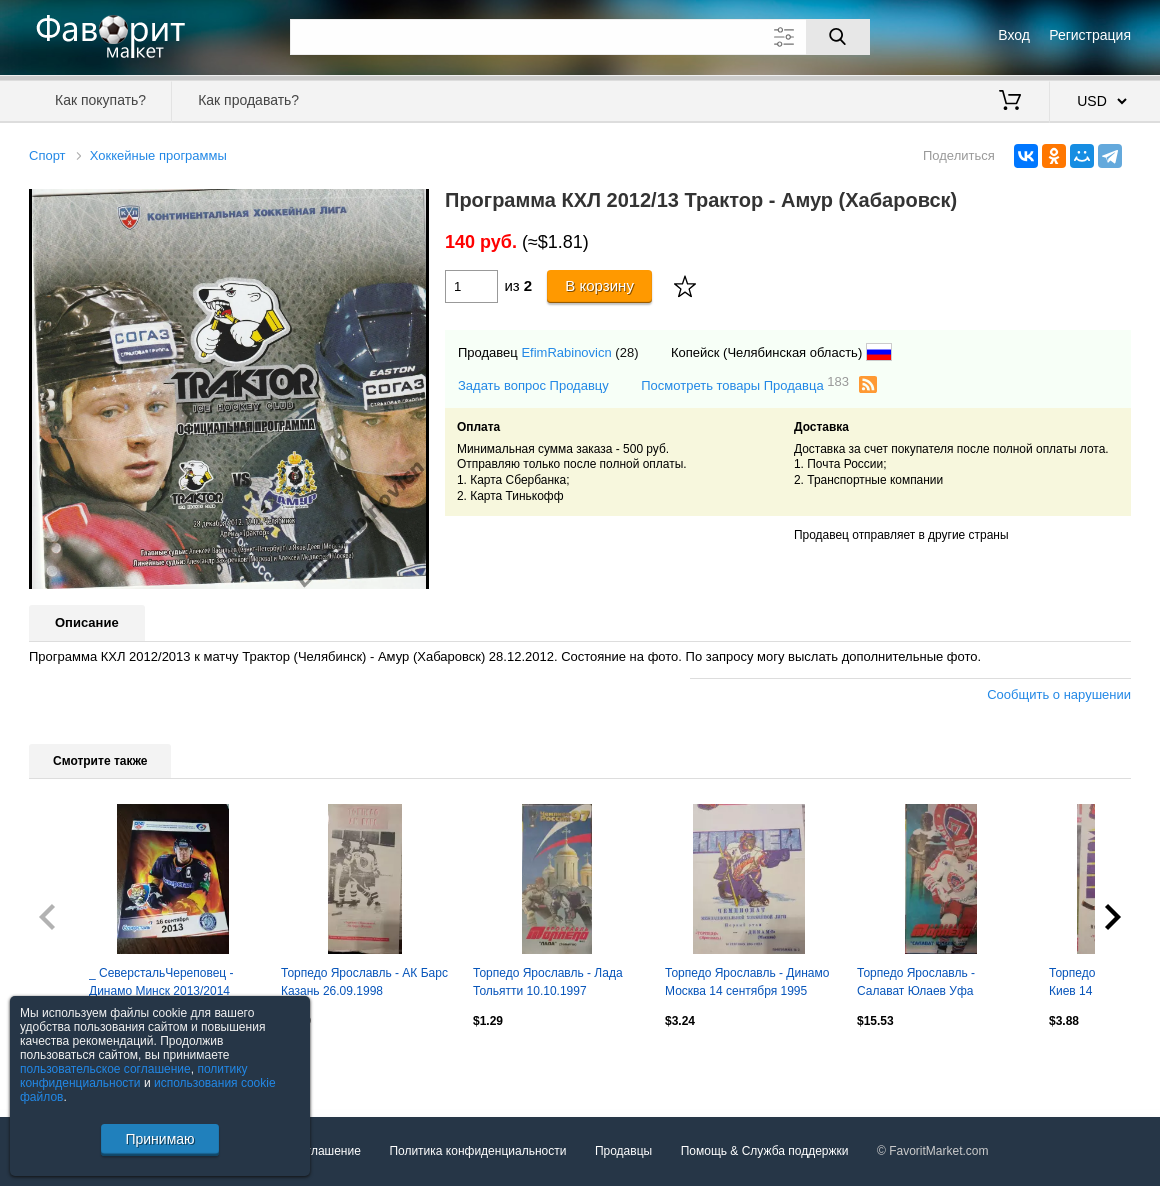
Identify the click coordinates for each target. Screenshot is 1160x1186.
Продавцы (623, 1151)
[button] (411, 207)
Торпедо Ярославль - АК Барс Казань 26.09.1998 (364, 982)
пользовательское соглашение (105, 1069)
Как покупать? (100, 100)
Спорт (47, 155)
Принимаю (159, 1139)
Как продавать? (248, 100)
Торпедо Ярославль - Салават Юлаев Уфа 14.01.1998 (916, 984)
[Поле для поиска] (580, 37)
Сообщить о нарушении (1059, 694)
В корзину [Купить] (599, 285)
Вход (1014, 35)
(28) (626, 352)
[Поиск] (838, 37)
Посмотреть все (73, 1064)
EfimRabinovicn (566, 352)
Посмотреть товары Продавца (745, 384)
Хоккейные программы (158, 155)
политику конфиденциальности (134, 1076)
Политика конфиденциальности (477, 1151)
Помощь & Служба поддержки (765, 1151)
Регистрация (1090, 35)
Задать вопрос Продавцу (533, 385)
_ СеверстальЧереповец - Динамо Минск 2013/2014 (161, 982)
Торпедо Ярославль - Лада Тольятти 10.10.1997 (548, 982)
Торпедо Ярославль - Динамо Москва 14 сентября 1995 (747, 982)
